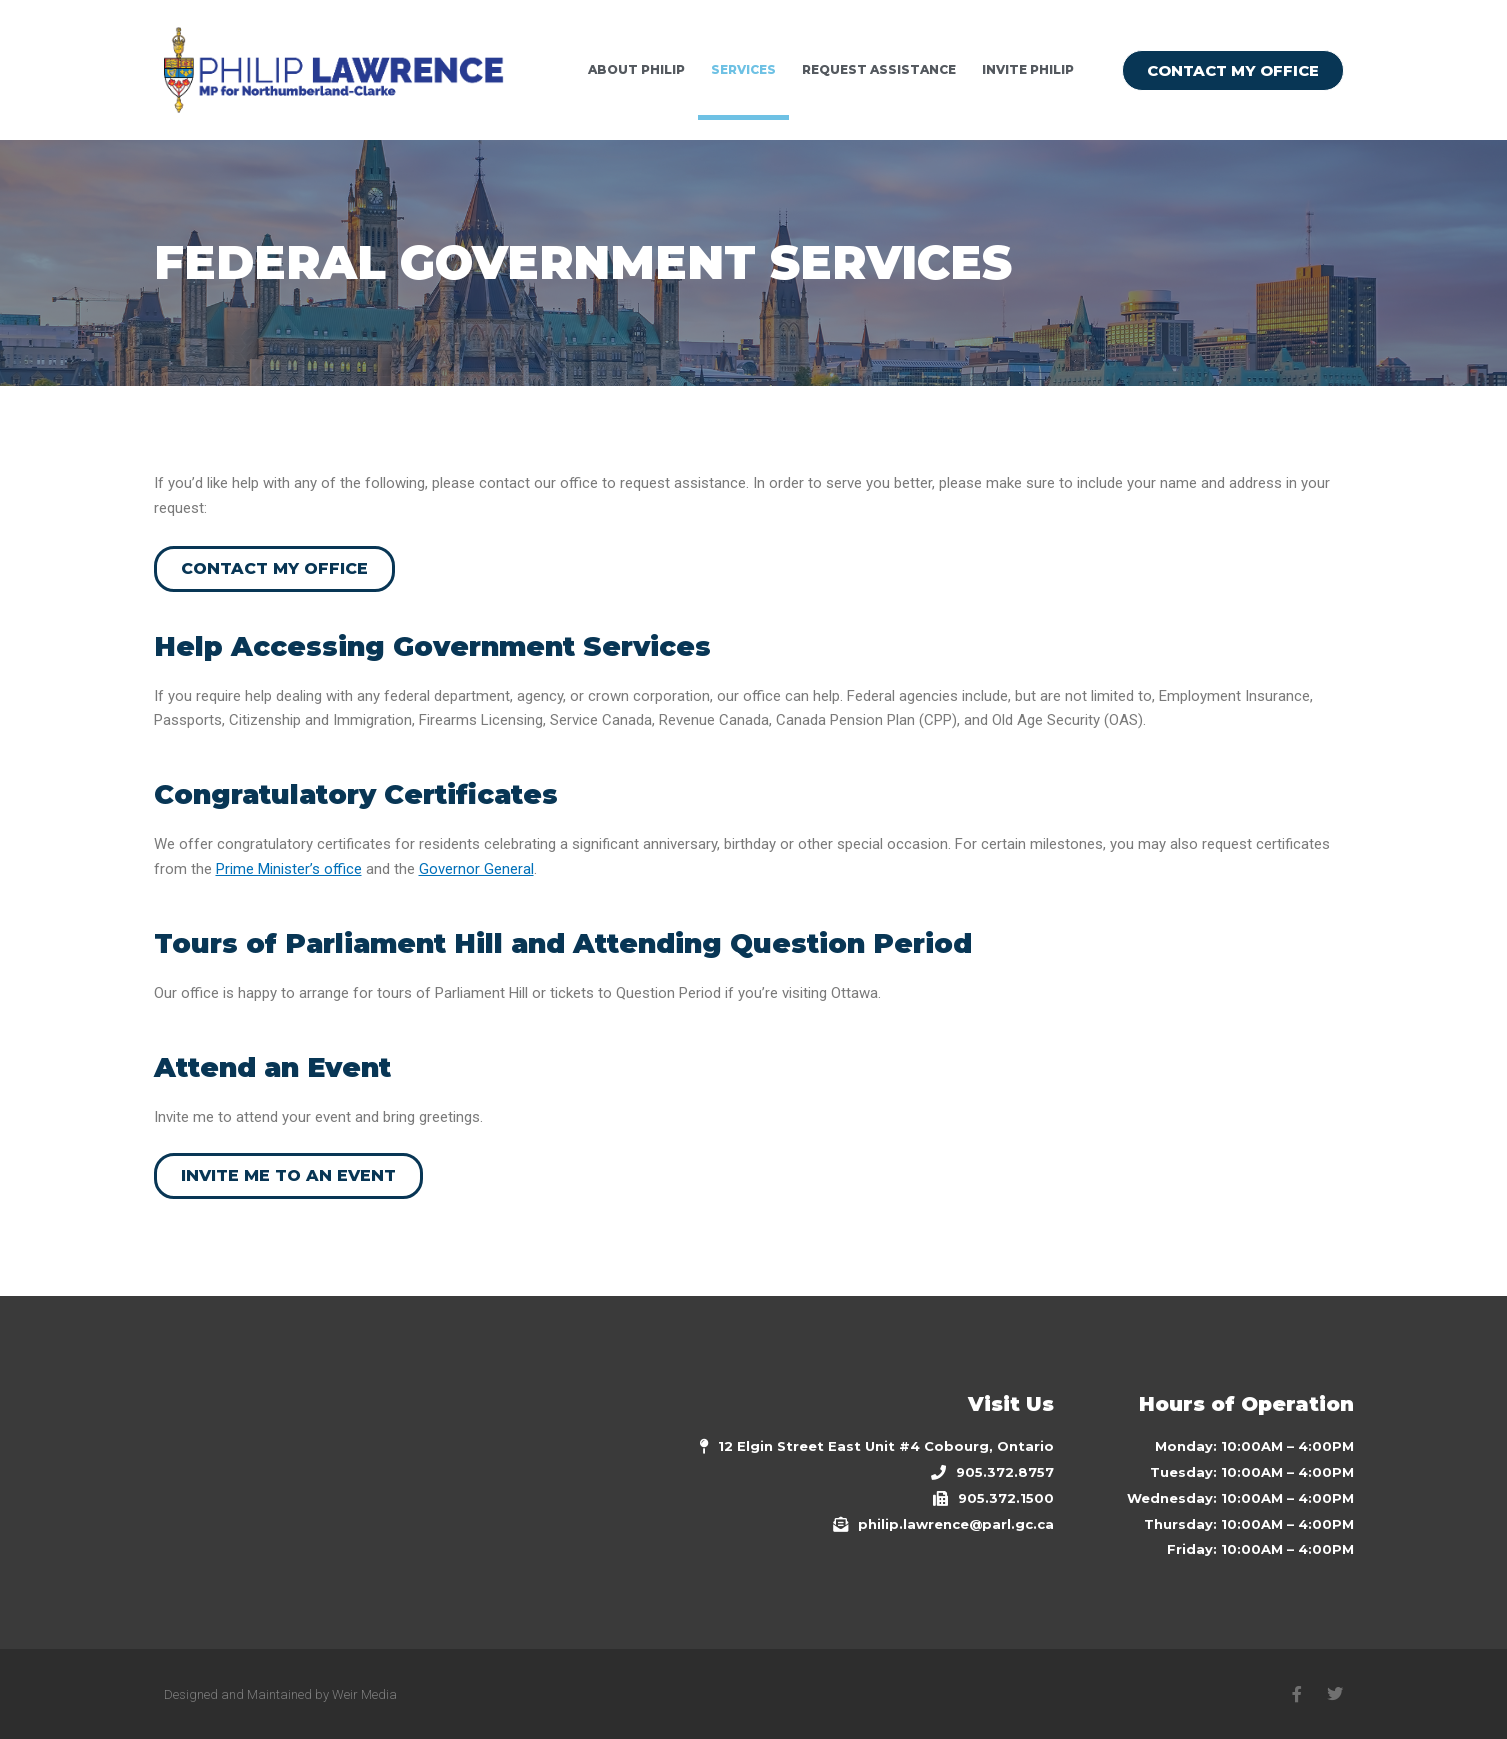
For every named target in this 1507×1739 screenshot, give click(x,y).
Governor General (476, 869)
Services (743, 69)
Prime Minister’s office (289, 869)
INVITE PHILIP (1028, 69)
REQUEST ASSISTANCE (879, 69)
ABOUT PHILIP (636, 69)
